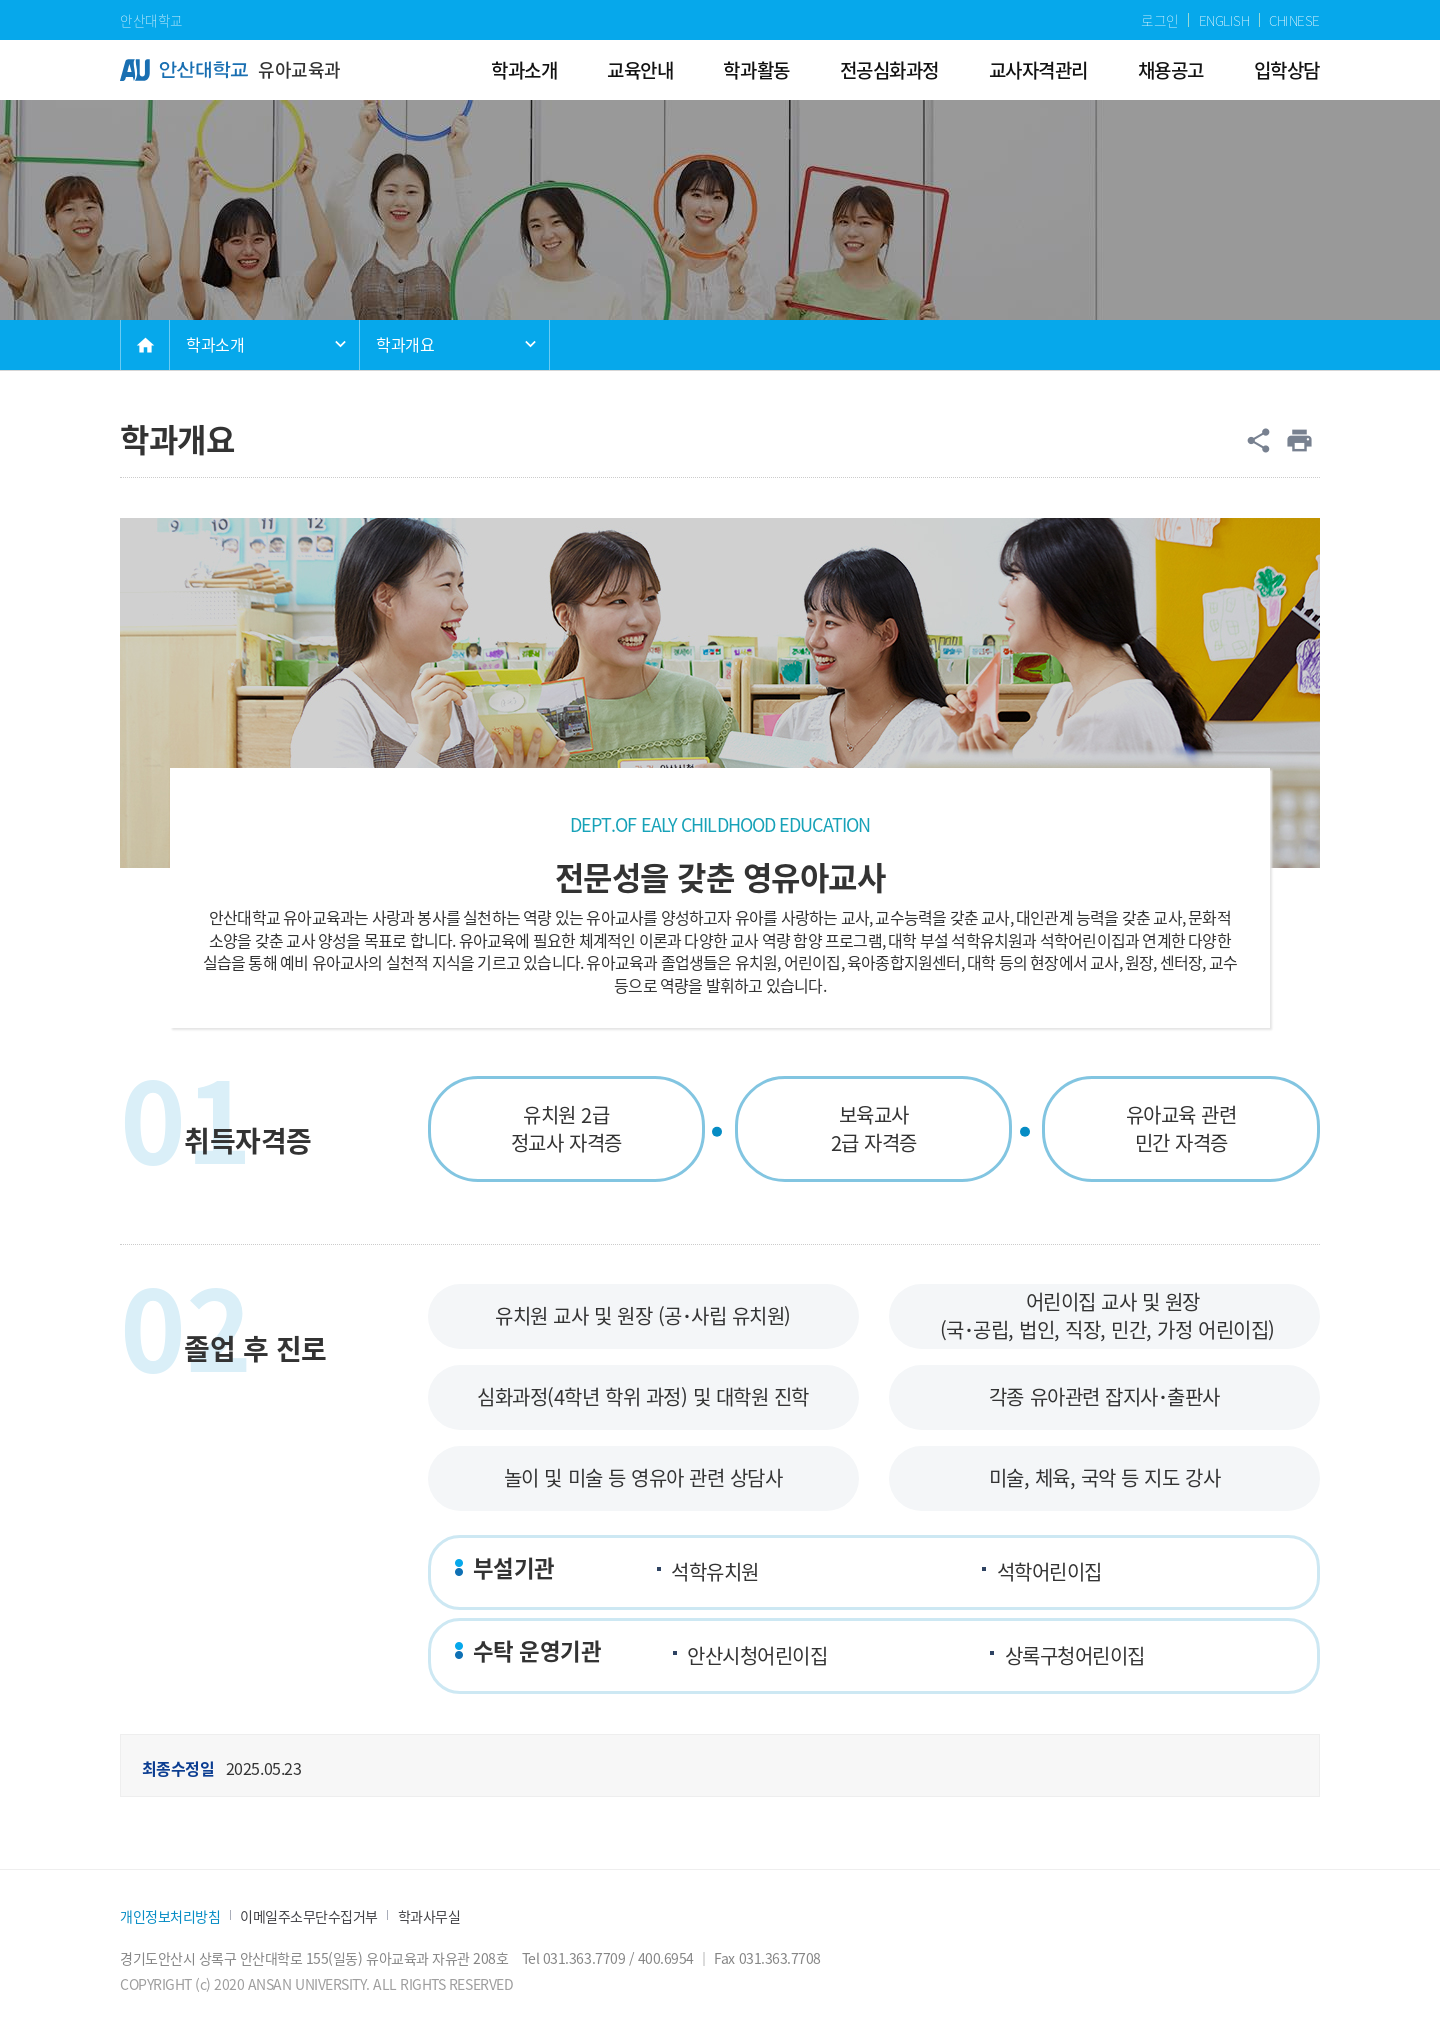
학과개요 (405, 344)
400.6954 (666, 1958)
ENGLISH (1224, 20)
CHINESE (1294, 20)
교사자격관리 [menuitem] (1038, 69)
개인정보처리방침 (170, 1916)
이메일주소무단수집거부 (309, 1916)
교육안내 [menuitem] (640, 69)
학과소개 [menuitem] (524, 69)
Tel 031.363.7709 (573, 1958)
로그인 (1160, 20)
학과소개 (215, 344)
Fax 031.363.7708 (767, 1958)
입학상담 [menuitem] (1287, 69)
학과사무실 (429, 1916)
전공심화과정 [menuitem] (889, 69)
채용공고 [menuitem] (1171, 69)
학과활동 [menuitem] (756, 69)
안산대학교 (151, 20)
